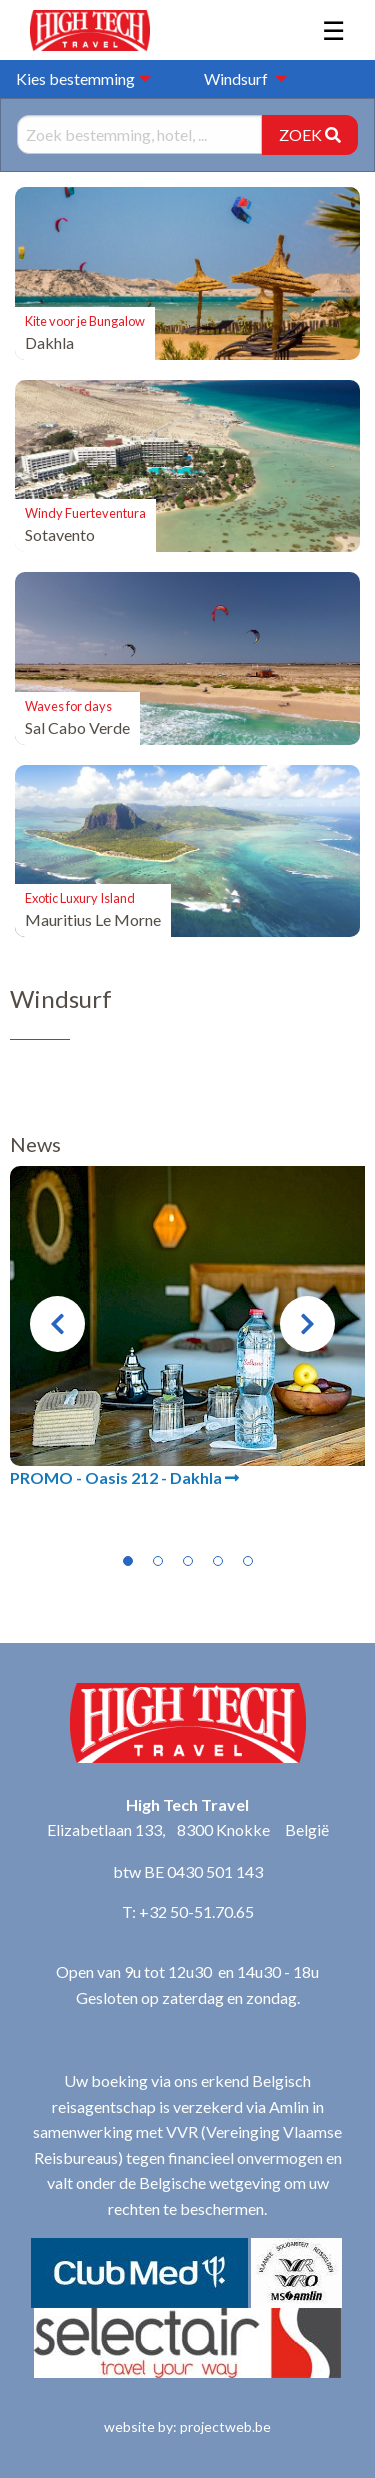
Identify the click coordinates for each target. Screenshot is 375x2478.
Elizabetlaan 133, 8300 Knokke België (188, 1829)
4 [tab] (218, 1561)
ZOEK (310, 134)
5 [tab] (248, 1561)
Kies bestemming (75, 78)
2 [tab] (158, 1561)
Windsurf (236, 78)
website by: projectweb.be (187, 2426)
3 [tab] (188, 1561)
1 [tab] (128, 1561)
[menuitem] (240, 79)
